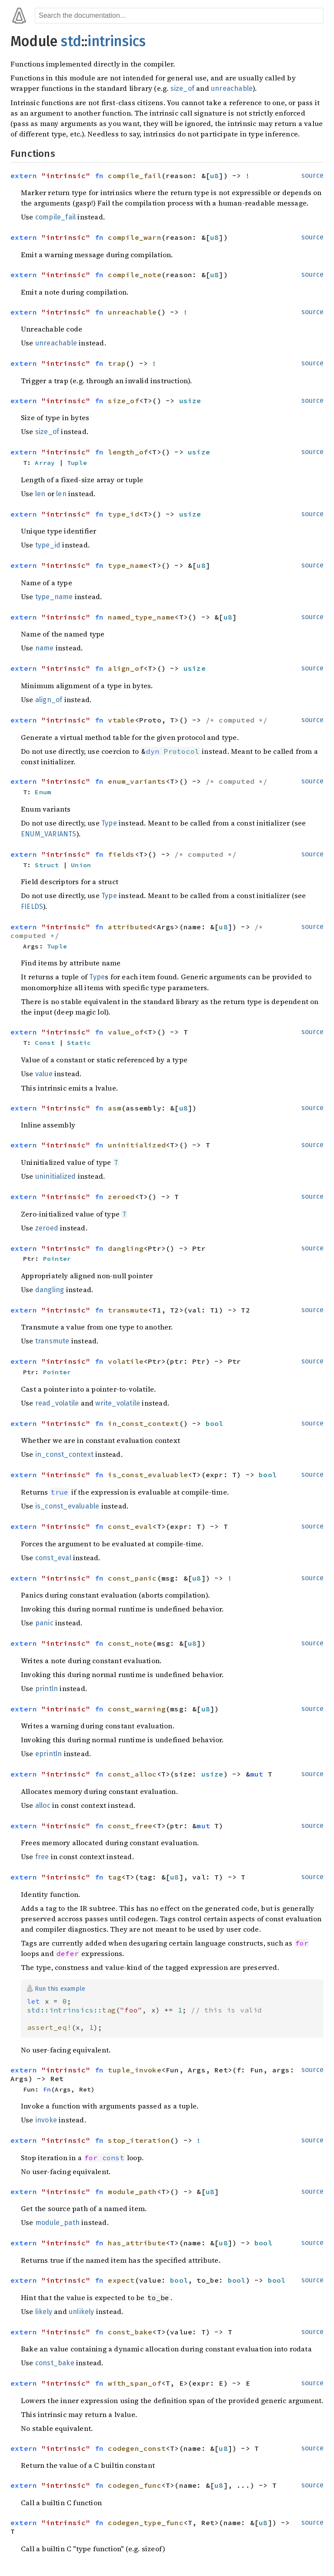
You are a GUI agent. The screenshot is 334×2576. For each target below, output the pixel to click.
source (312, 175)
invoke (46, 2120)
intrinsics (116, 41)
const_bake (54, 2363)
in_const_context (64, 1454)
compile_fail (55, 217)
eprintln (48, 1754)
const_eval (53, 1558)
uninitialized (55, 1176)
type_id (47, 545)
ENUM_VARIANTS (49, 834)
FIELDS (32, 906)
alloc (42, 1805)
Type (109, 823)
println (46, 1688)
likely (43, 2311)
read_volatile (57, 1403)
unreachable (232, 88)
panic (44, 1623)
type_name (54, 597)
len (40, 494)
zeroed (46, 1228)
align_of (49, 700)
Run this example (60, 1988)
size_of (182, 88)
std (71, 41)
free (42, 1857)
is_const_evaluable (67, 1506)
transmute (52, 1341)
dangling (49, 1290)
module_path (57, 2222)
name (44, 648)
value (44, 1074)
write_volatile (117, 1403)
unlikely (81, 2311)
